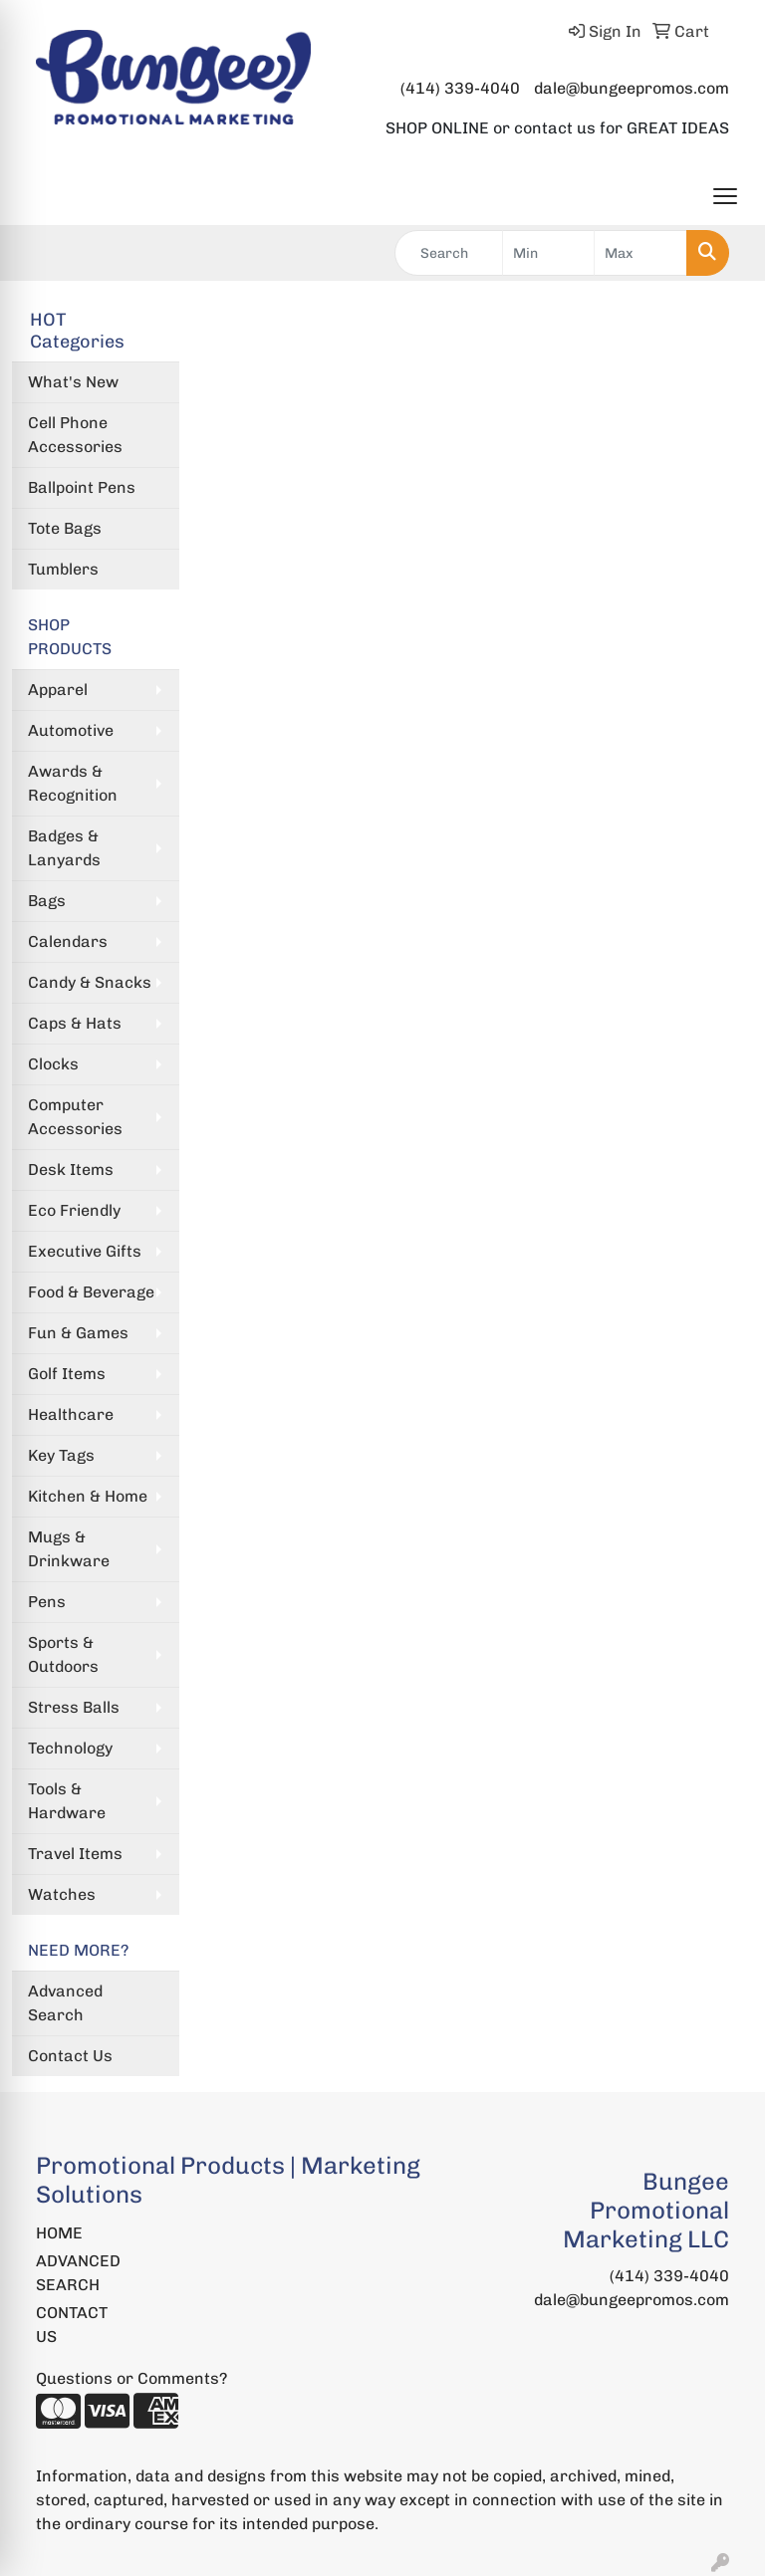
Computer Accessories (75, 1116)
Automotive (71, 730)
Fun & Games (78, 1332)
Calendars (68, 941)
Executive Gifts (84, 1251)
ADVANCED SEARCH (78, 2272)
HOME (59, 2233)
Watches (62, 1894)
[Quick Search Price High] (640, 253)
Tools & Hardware (67, 1800)
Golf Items (67, 1373)
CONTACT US (72, 2324)
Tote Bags (65, 528)
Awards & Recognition (73, 783)
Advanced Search (65, 2003)
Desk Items (71, 1169)
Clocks (53, 1063)
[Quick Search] (448, 253)
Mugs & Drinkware (69, 1548)
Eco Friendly (74, 1210)
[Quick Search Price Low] (549, 253)
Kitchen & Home (87, 1496)
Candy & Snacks (89, 982)
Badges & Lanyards (64, 847)
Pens (47, 1601)
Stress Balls (74, 1707)
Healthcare (71, 1414)
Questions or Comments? (131, 2378)
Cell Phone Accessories (75, 434)
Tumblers (63, 569)
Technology (70, 1748)
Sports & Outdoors (63, 1654)
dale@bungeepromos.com (631, 88)
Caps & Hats (75, 1023)
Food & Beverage (91, 1292)
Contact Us (70, 2055)
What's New (73, 381)
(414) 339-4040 (460, 88)
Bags (47, 900)
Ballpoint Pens (81, 487)
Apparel (58, 689)
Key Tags (61, 1455)
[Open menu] (725, 196)
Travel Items (75, 1853)
